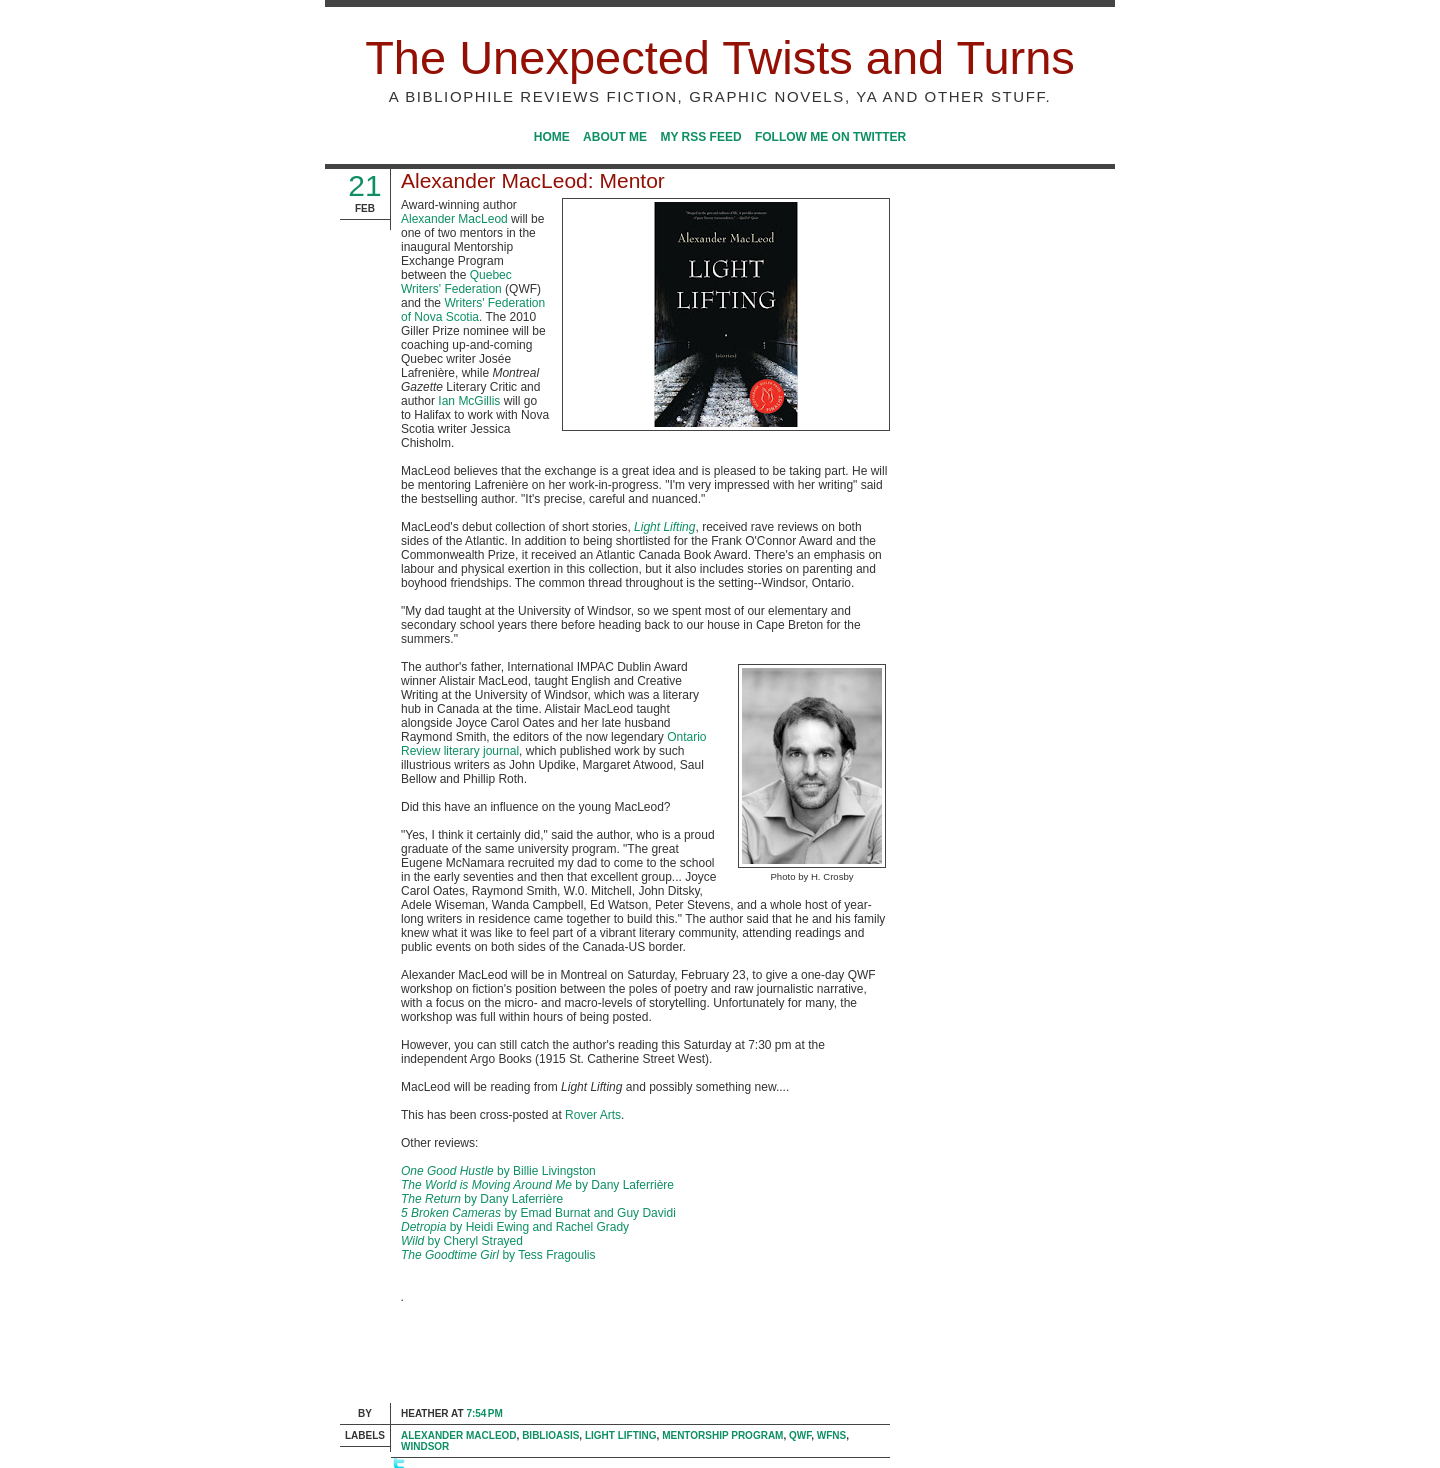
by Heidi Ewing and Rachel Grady (515, 1227)
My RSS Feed (700, 137)
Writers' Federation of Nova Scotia (473, 310)
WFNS (831, 1435)
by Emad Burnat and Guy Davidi (538, 1213)
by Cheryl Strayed (462, 1241)
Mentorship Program (722, 1435)
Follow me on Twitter (830, 137)
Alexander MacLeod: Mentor (533, 180)
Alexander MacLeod (454, 219)
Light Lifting (621, 1435)
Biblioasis (550, 1435)
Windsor (425, 1446)
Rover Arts (593, 1115)
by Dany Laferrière (537, 1185)
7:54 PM (484, 1413)
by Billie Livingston (498, 1171)
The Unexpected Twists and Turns (720, 57)
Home (552, 137)
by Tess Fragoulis (498, 1255)
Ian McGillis (469, 401)
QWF (800, 1435)
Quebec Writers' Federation (456, 282)
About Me (615, 137)
